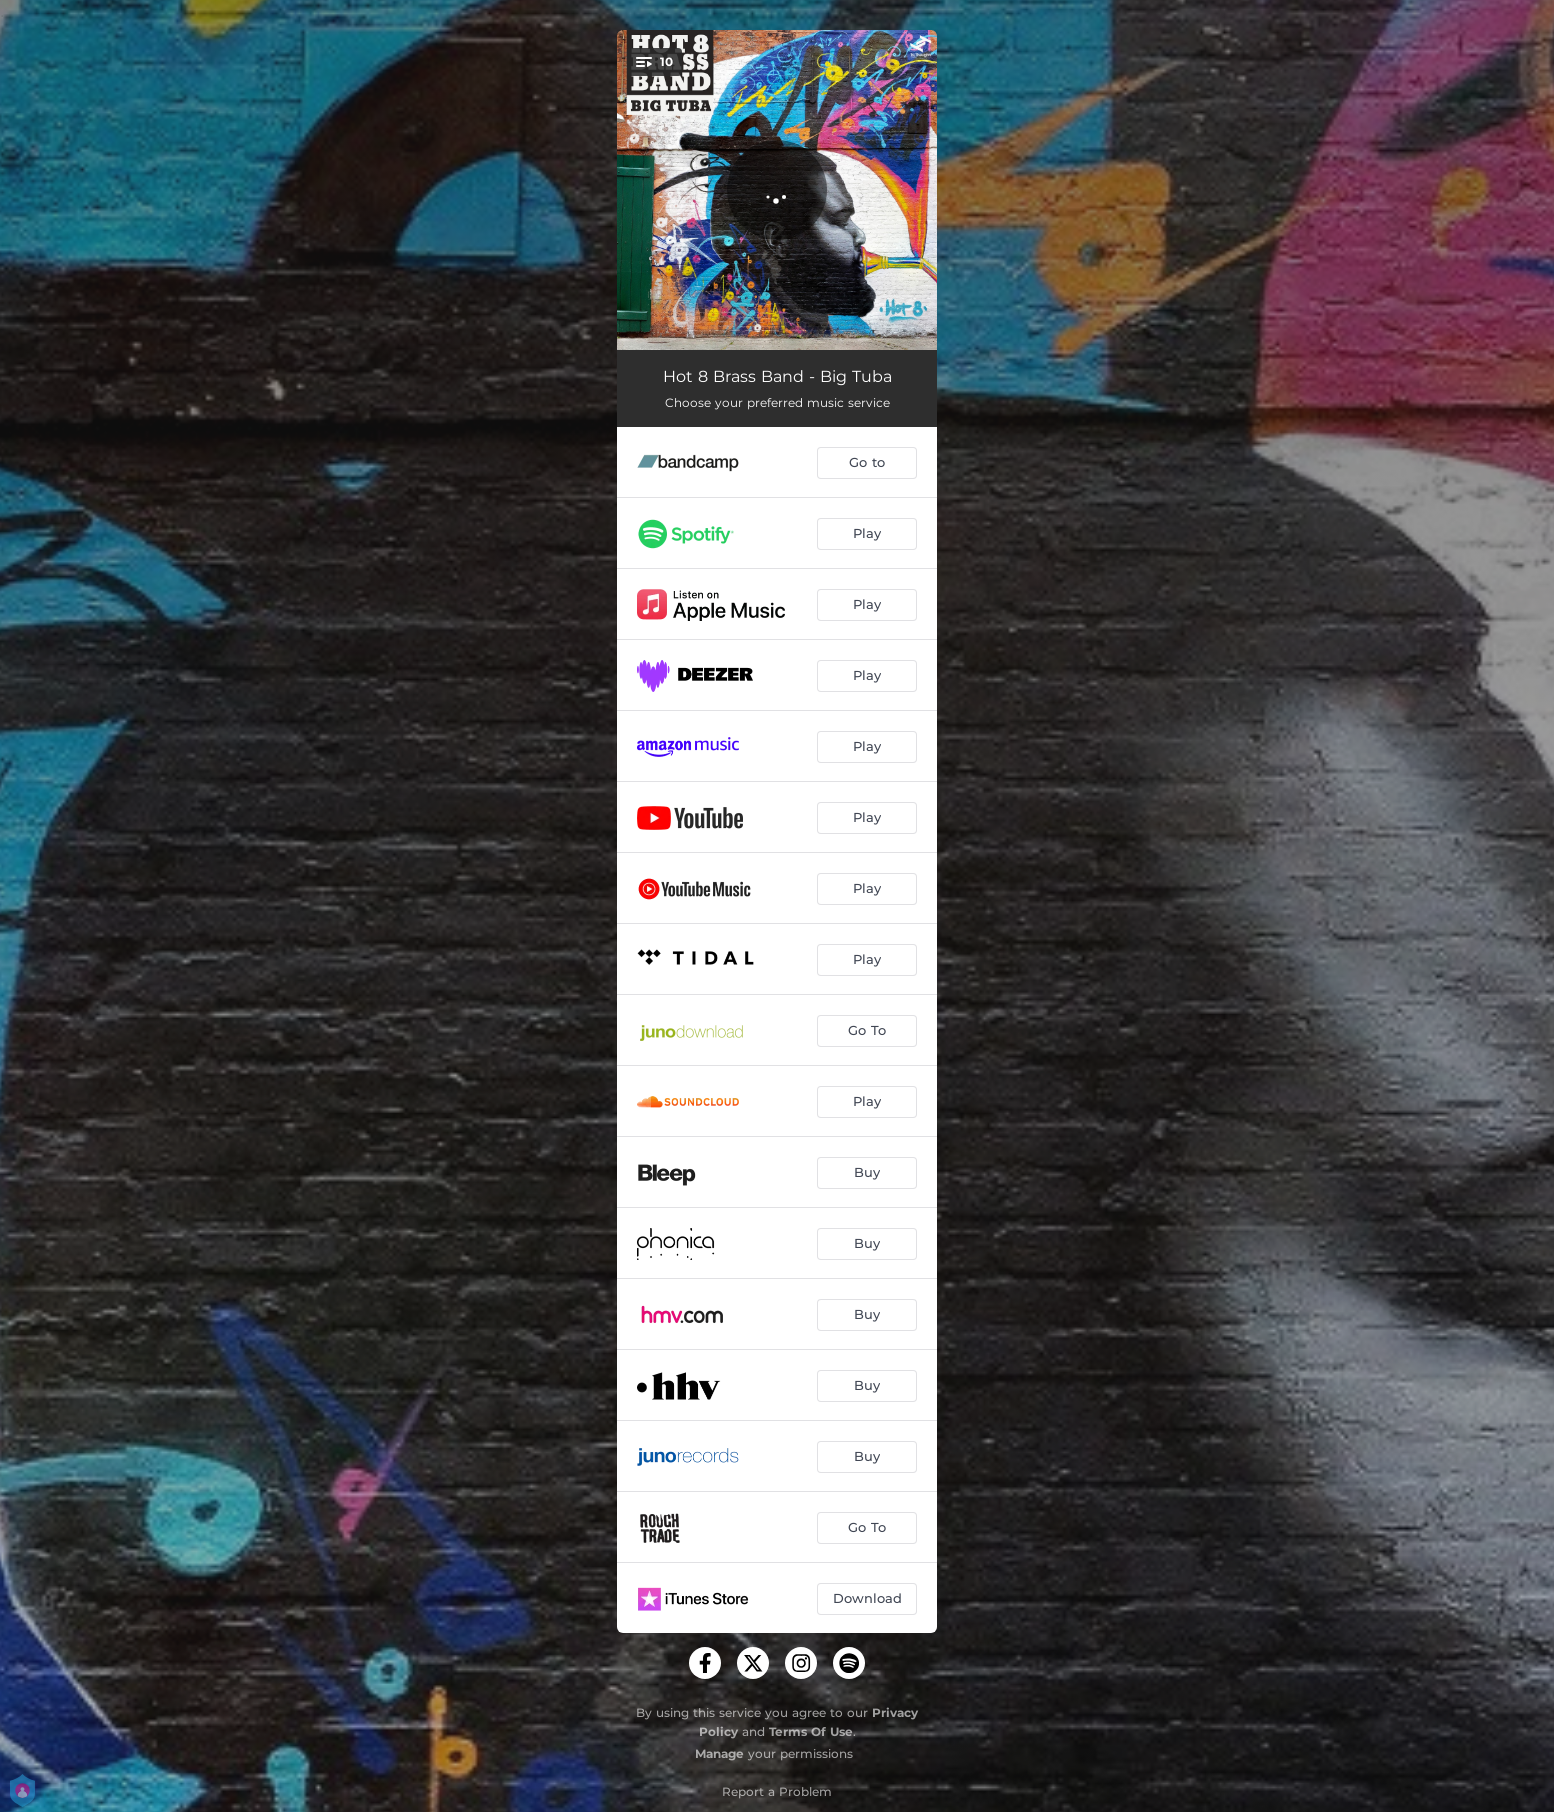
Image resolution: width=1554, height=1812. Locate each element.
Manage (719, 1753)
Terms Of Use (811, 1731)
